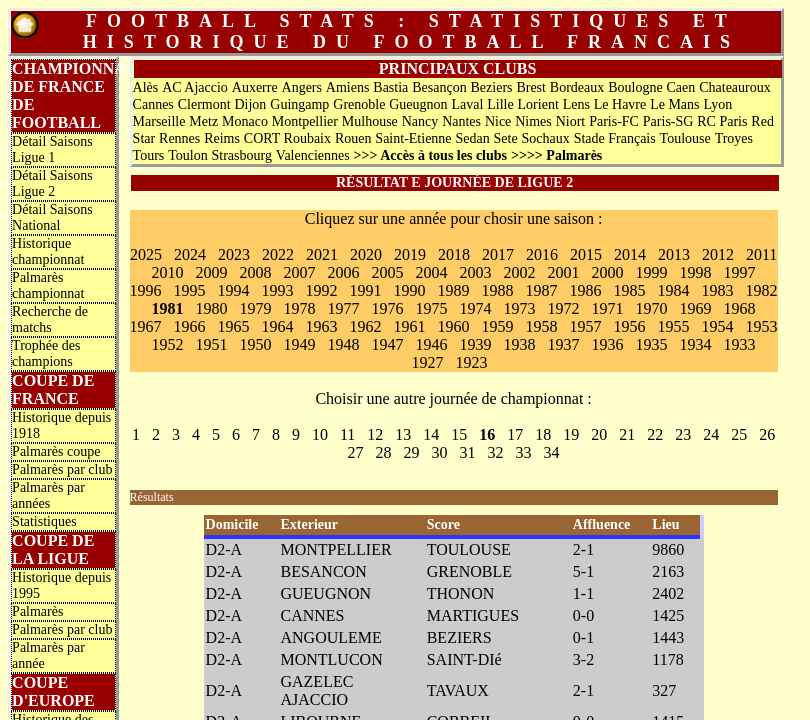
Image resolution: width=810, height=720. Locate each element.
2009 (212, 272)
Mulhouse (370, 121)
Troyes (734, 138)
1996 (146, 290)
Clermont (204, 104)
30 (440, 452)
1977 (344, 308)
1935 (652, 344)
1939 (476, 344)
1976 (388, 308)
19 (571, 434)
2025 (146, 254)
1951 (212, 344)
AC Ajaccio (195, 87)
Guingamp (299, 104)
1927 (428, 362)
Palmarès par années (48, 495)
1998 (696, 272)
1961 (410, 326)
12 (375, 434)
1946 (432, 344)
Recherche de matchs (50, 319)
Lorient (538, 104)
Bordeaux (577, 87)
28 (384, 452)
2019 (410, 254)
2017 (498, 254)
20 (599, 434)
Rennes (179, 138)
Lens (576, 104)
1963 (322, 326)
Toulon (187, 155)
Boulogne (635, 87)
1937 (564, 344)
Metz (203, 121)
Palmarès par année (48, 655)
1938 (520, 344)
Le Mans (674, 104)
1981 (168, 308)
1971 (608, 308)
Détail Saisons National (52, 217)
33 (524, 452)
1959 (498, 326)
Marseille (159, 121)
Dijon (250, 104)
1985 (630, 290)
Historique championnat (48, 251)
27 (356, 452)
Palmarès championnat (48, 285)
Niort (571, 121)
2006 (344, 272)
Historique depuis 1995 (61, 585)
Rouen (353, 138)
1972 (564, 308)
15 (459, 434)
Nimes (533, 121)
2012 (718, 254)
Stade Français (615, 138)
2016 (542, 254)
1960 (454, 326)
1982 (762, 290)
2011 (761, 254)
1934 (696, 344)
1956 (630, 326)
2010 (168, 272)
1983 (718, 290)
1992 (322, 290)
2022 (278, 254)
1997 (740, 272)
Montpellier (305, 121)
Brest (531, 87)
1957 (586, 326)
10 (320, 434)
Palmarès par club (62, 469)
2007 (300, 272)
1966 (190, 326)
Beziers (492, 87)
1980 (212, 308)
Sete (506, 138)
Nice (498, 121)
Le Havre (620, 104)
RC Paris (722, 121)
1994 (234, 290)
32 (496, 452)
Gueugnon (418, 104)
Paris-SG (668, 121)
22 (655, 434)
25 (739, 434)
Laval (467, 104)
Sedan (472, 138)
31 (468, 452)
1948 (344, 344)
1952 (168, 344)
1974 (476, 308)
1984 (674, 290)
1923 (472, 362)
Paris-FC (614, 121)
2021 (322, 254)
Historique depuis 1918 (61, 425)
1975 (432, 308)
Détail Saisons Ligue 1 (52, 149)
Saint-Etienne (413, 138)
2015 (586, 254)
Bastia (390, 87)
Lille (500, 104)
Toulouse (685, 138)
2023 (234, 254)
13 (403, 434)
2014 (630, 254)
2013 (674, 254)
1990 (410, 290)
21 (627, 434)
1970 (652, 308)
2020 (366, 254)
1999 (652, 272)
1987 (542, 290)
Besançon (439, 87)
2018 (454, 254)
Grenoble (359, 104)
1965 (234, 326)
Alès (146, 87)
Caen (681, 87)
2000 (608, 272)
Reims (222, 138)
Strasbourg (242, 155)
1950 (256, 344)
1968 (740, 308)
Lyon (717, 104)
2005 (388, 272)
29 (412, 452)
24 (711, 434)
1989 (454, 290)
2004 (432, 272)
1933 (740, 344)
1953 (762, 326)
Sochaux (546, 138)
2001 (564, 272)
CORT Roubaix (287, 138)
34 (552, 452)
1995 (190, 290)
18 (543, 434)
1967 (146, 326)
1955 (674, 326)
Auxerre (255, 87)
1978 (300, 308)
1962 (366, 326)
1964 (278, 326)
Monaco (245, 121)
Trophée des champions (46, 353)
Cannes (153, 104)
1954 (718, 326)
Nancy (420, 121)
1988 (498, 290)
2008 (256, 272)
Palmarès (37, 611)
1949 (300, 344)
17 (515, 434)
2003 (476, 272)
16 (487, 434)
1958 (542, 326)
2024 (190, 254)
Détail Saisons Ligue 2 (52, 183)
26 (767, 434)
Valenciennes (313, 155)
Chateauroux (735, 87)
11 (347, 434)
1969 (696, 308)
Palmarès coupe (56, 451)
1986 (586, 290)
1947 (388, 344)
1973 (520, 308)
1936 (608, 344)
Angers (302, 87)
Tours (149, 155)
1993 (278, 290)
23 (683, 434)
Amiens (348, 87)
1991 (366, 290)
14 (431, 434)
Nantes (461, 121)
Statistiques (44, 521)
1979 (256, 308)
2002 (520, 272)
